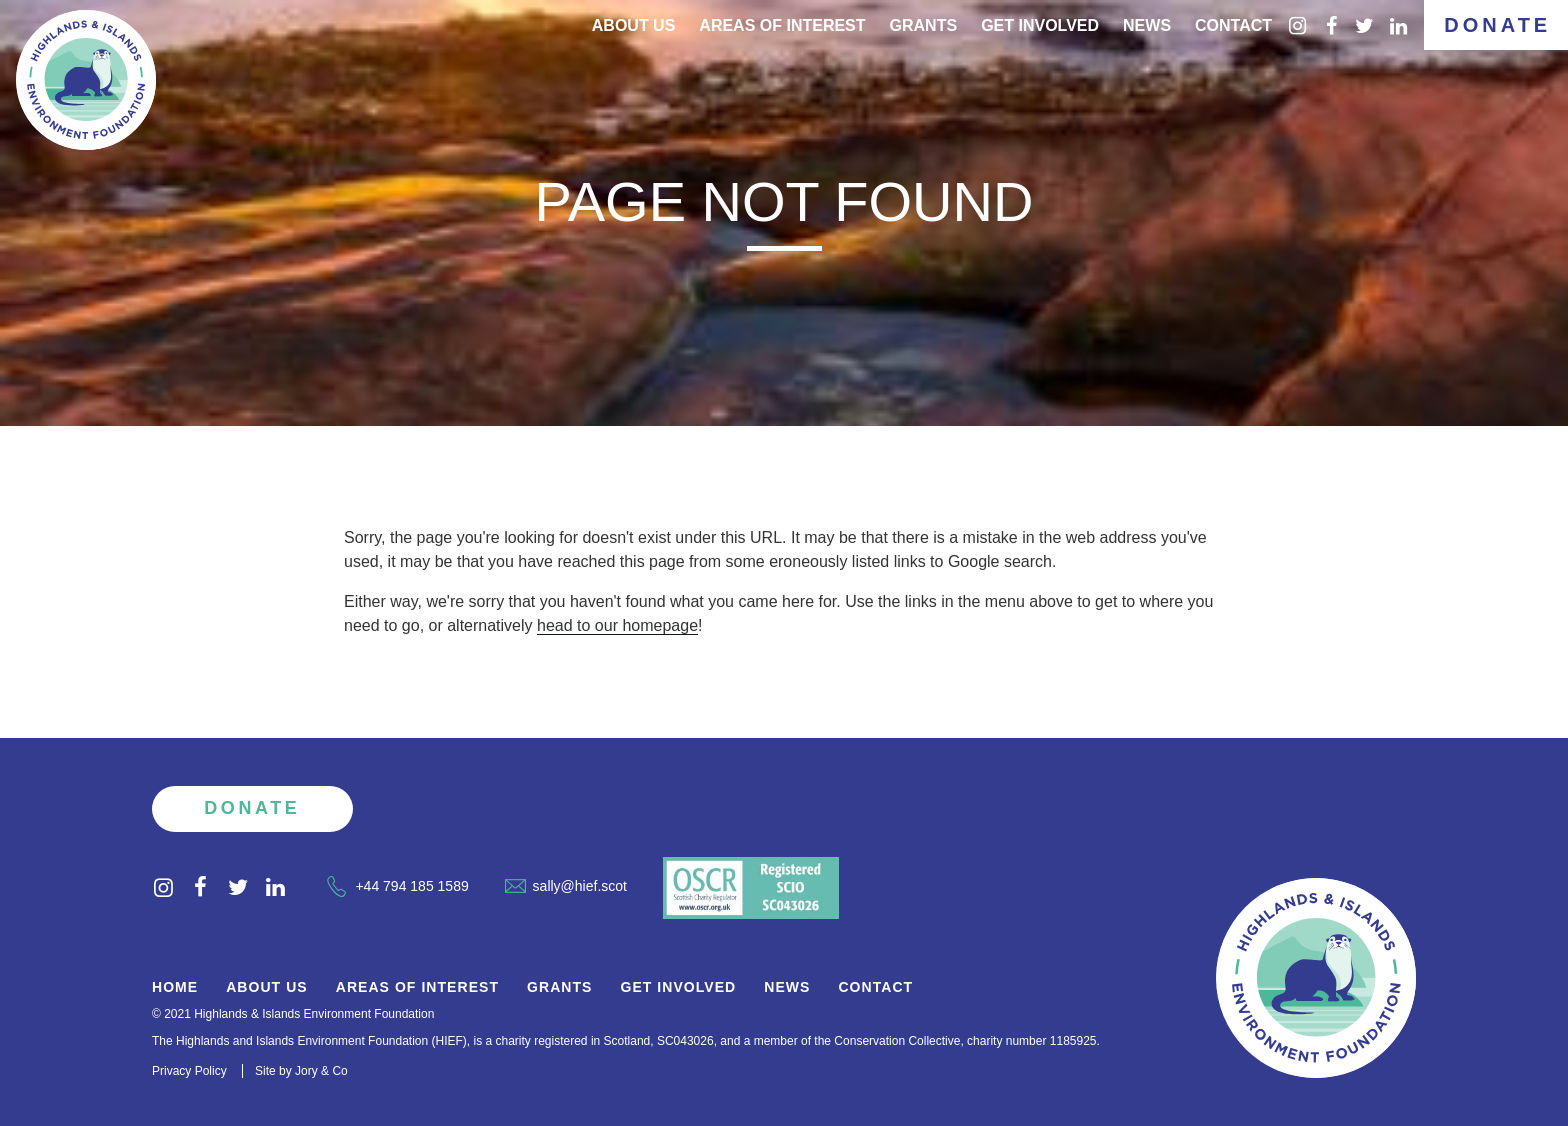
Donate (1497, 25)
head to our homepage (617, 625)
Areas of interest (782, 25)
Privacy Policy (189, 1071)
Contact (1233, 25)
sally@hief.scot (566, 886)
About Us (634, 25)
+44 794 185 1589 (397, 886)
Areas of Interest (417, 987)
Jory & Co (321, 1071)
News (1147, 25)
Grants (924, 25)
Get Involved (1040, 25)
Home (175, 987)
